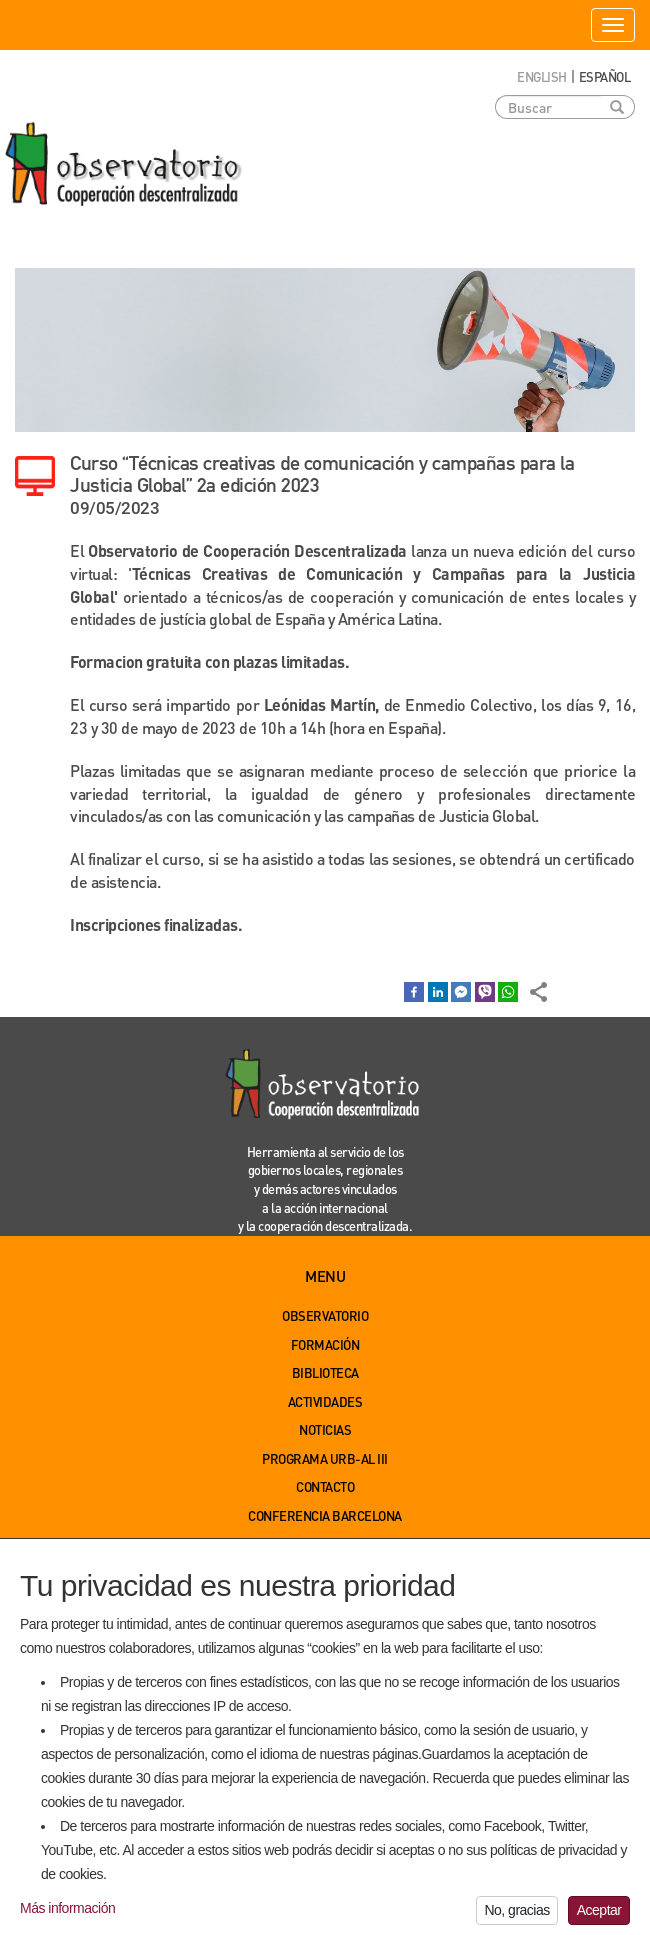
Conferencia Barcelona (325, 1515)
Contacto (325, 1486)
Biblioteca (325, 1372)
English (542, 76)
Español (605, 76)
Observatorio (325, 1315)
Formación (325, 1344)
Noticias (325, 1429)
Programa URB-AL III (325, 1458)
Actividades (325, 1401)
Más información (67, 1919)
